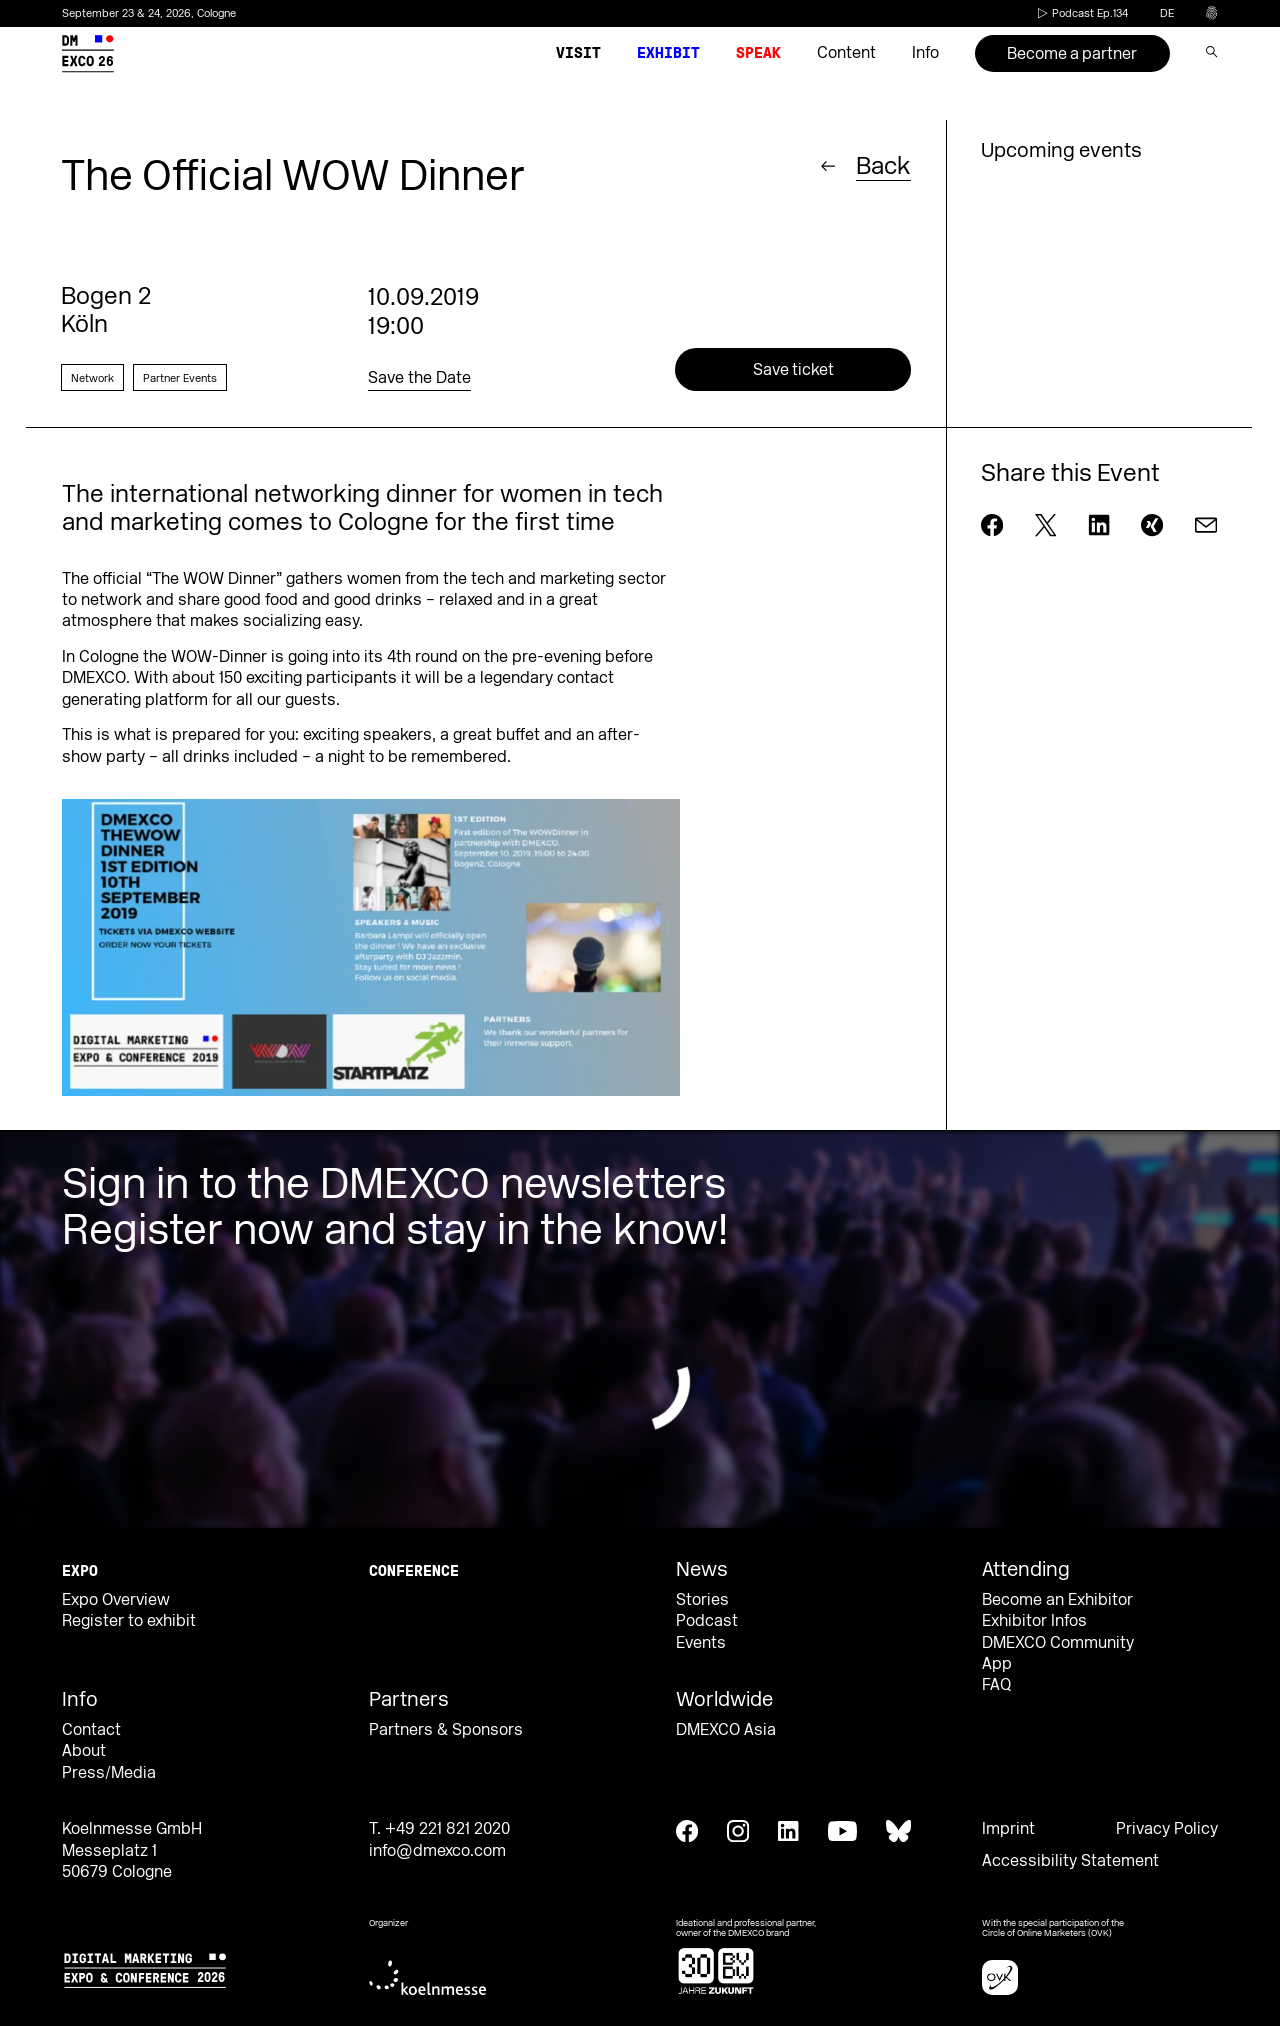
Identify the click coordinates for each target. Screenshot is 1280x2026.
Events (701, 1643)
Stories (702, 1600)
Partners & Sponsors (446, 1730)
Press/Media (109, 1773)
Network (92, 378)
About (84, 1751)
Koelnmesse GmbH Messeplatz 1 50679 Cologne (132, 1850)
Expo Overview (116, 1600)
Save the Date (419, 378)
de (1167, 13)
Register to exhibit (129, 1621)
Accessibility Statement (1070, 1861)
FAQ (996, 1685)
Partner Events (180, 378)
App (997, 1664)
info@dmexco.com (437, 1851)
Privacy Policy (1167, 1829)
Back (883, 166)
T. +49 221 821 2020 (439, 1829)
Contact (91, 1730)
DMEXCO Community (1058, 1643)
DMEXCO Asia (726, 1730)
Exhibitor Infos (1034, 1621)
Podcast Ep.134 (1081, 13)
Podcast (707, 1621)
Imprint (1008, 1829)
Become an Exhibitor (1057, 1600)
